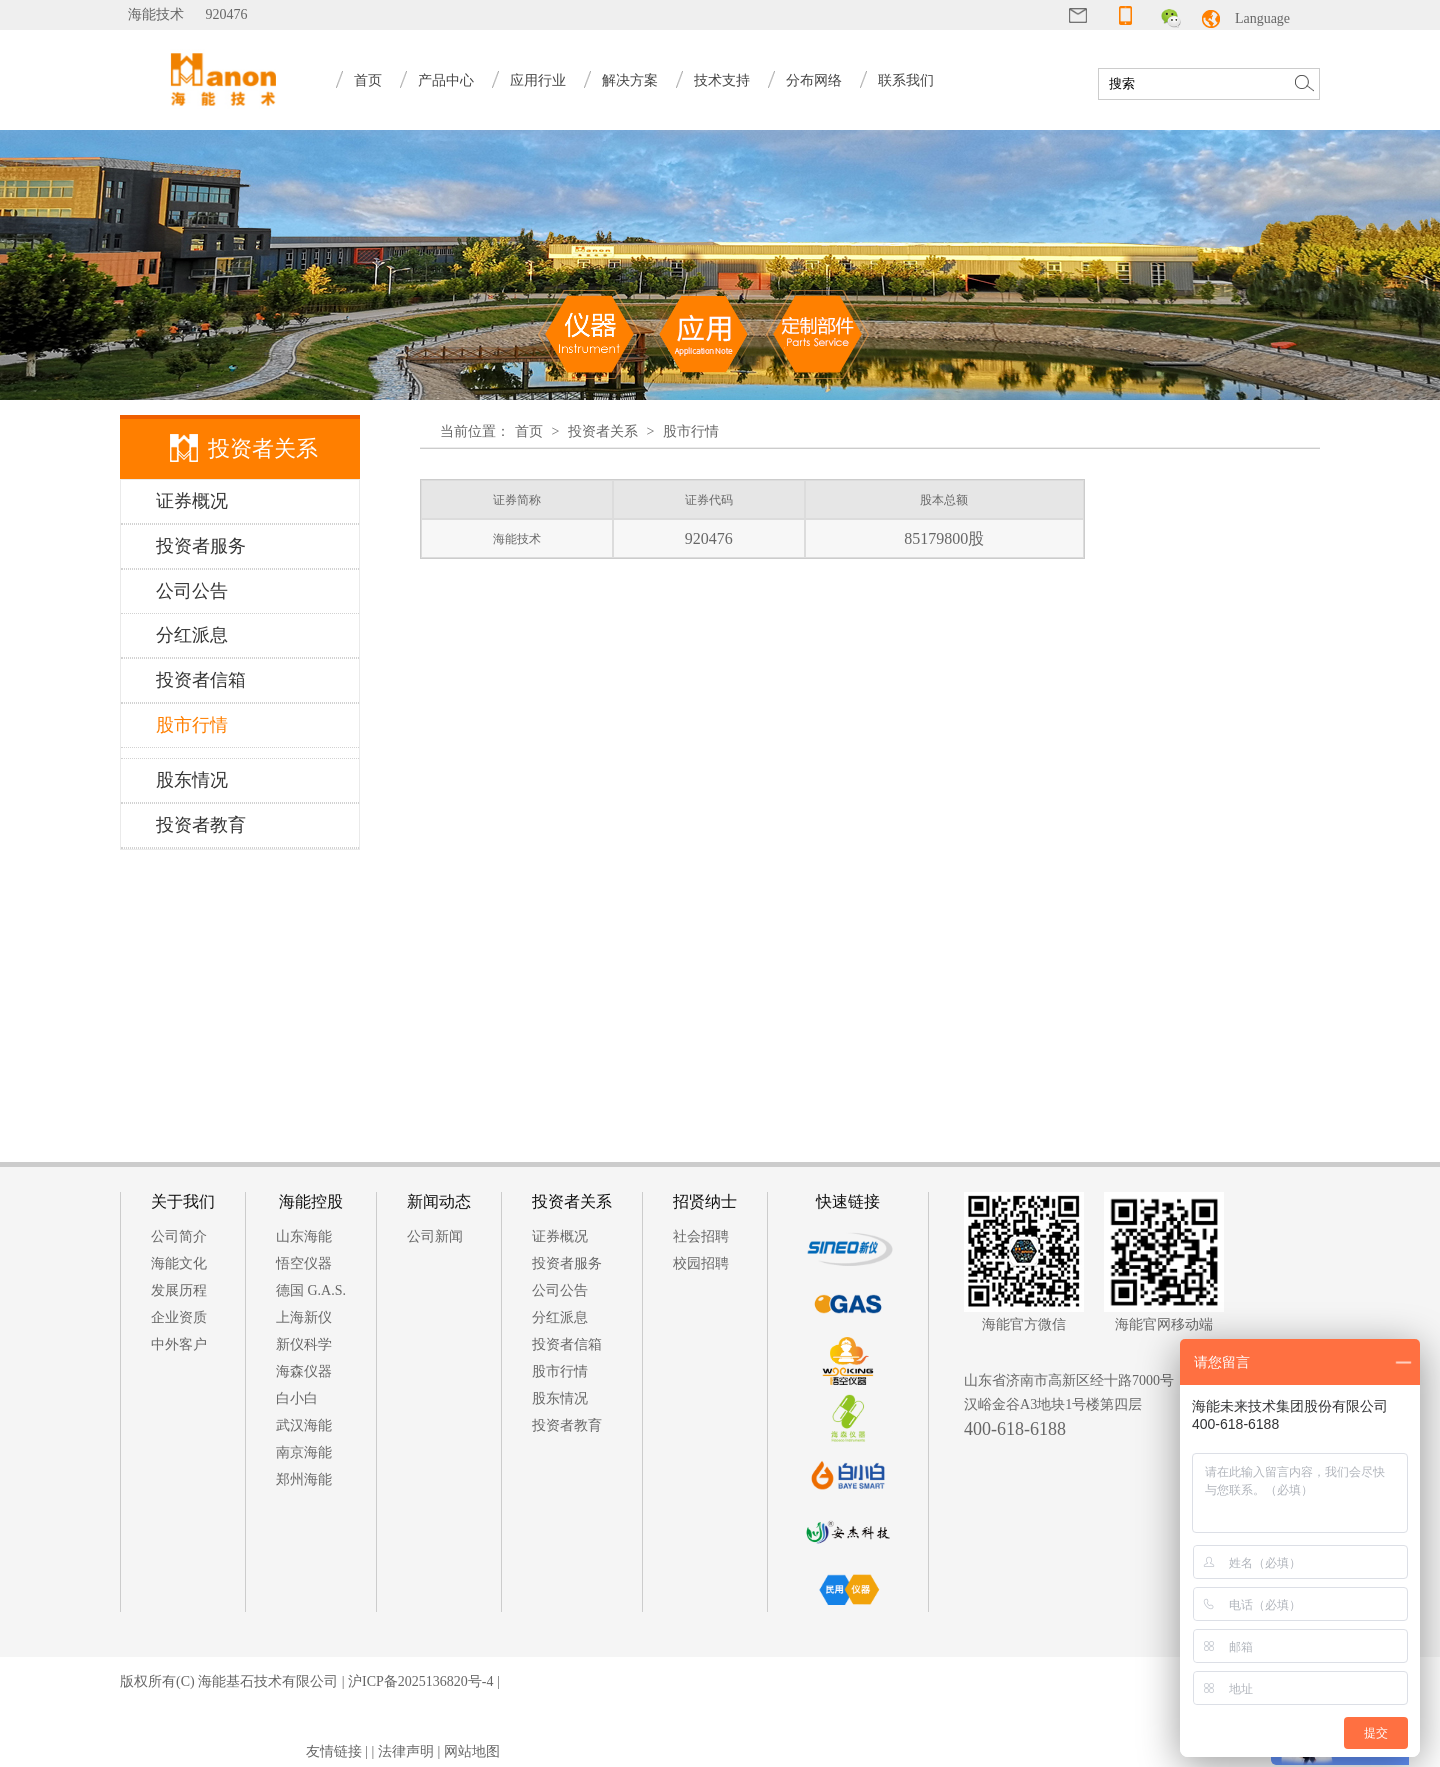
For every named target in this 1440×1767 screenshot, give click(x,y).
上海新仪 (304, 1317)
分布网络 (814, 80)
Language (1262, 18)
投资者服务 (567, 1263)
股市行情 (691, 431)
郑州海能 (304, 1479)
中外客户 (179, 1344)
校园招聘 (701, 1263)
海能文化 (179, 1263)
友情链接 (334, 1751)
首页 (368, 80)
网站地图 (472, 1751)
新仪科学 (304, 1344)
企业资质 (179, 1317)
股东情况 (560, 1398)
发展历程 (179, 1290)
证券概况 (560, 1236)
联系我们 (906, 80)
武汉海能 (304, 1425)
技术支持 (722, 80)
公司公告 (560, 1290)
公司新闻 (435, 1236)
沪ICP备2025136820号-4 (420, 1681)
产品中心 (446, 80)
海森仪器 (304, 1371)
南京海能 (304, 1452)
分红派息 (560, 1317)
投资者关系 (603, 431)
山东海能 (304, 1236)
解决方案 (630, 80)
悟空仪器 (304, 1263)
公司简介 (179, 1236)
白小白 (297, 1398)
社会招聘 (701, 1236)
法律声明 (406, 1751)
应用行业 (538, 80)
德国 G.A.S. (311, 1290)
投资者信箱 (567, 1344)
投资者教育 (567, 1425)
